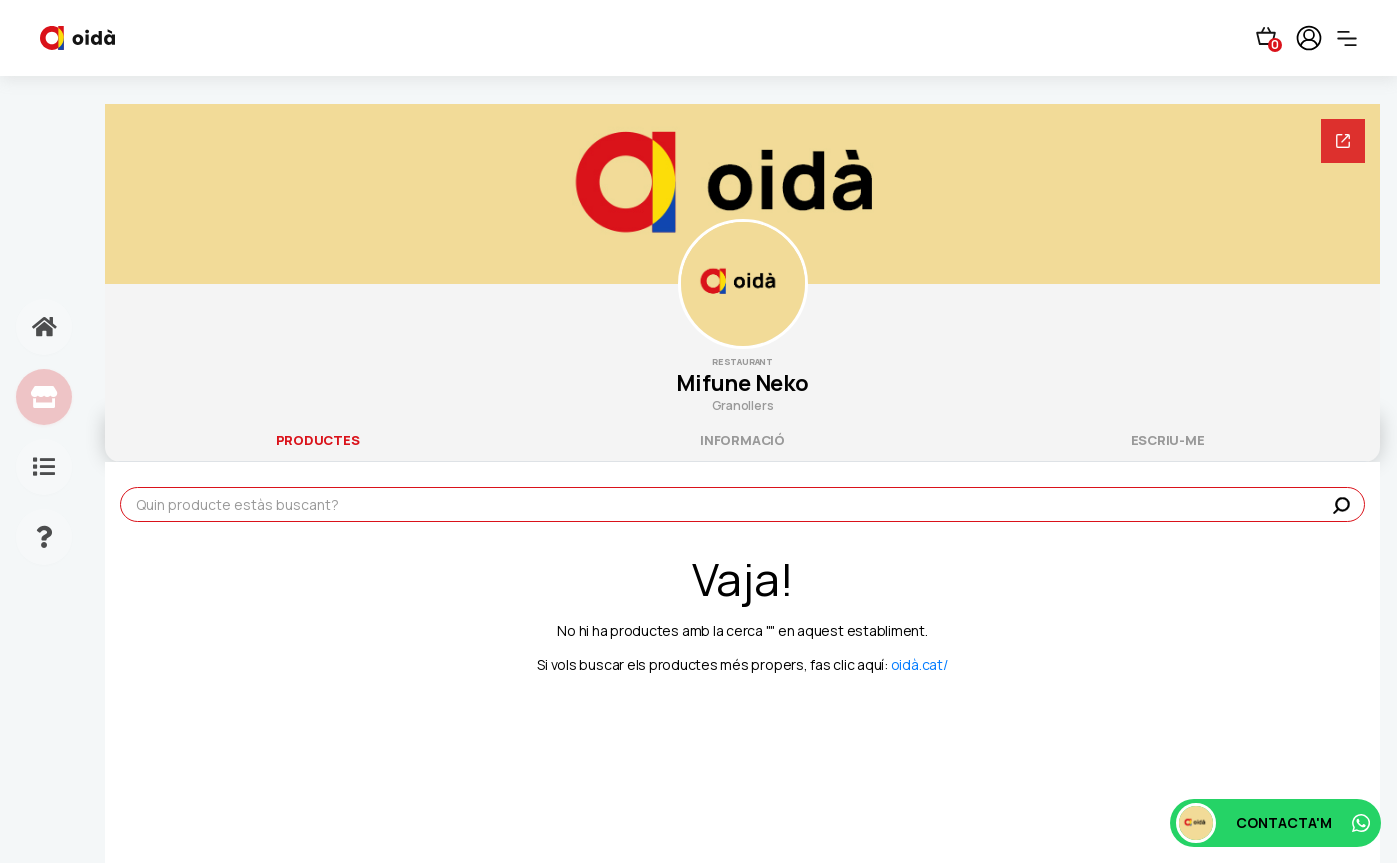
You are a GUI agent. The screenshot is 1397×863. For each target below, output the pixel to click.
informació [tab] (742, 440)
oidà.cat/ (919, 664)
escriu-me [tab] (1168, 440)
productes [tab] (318, 440)
